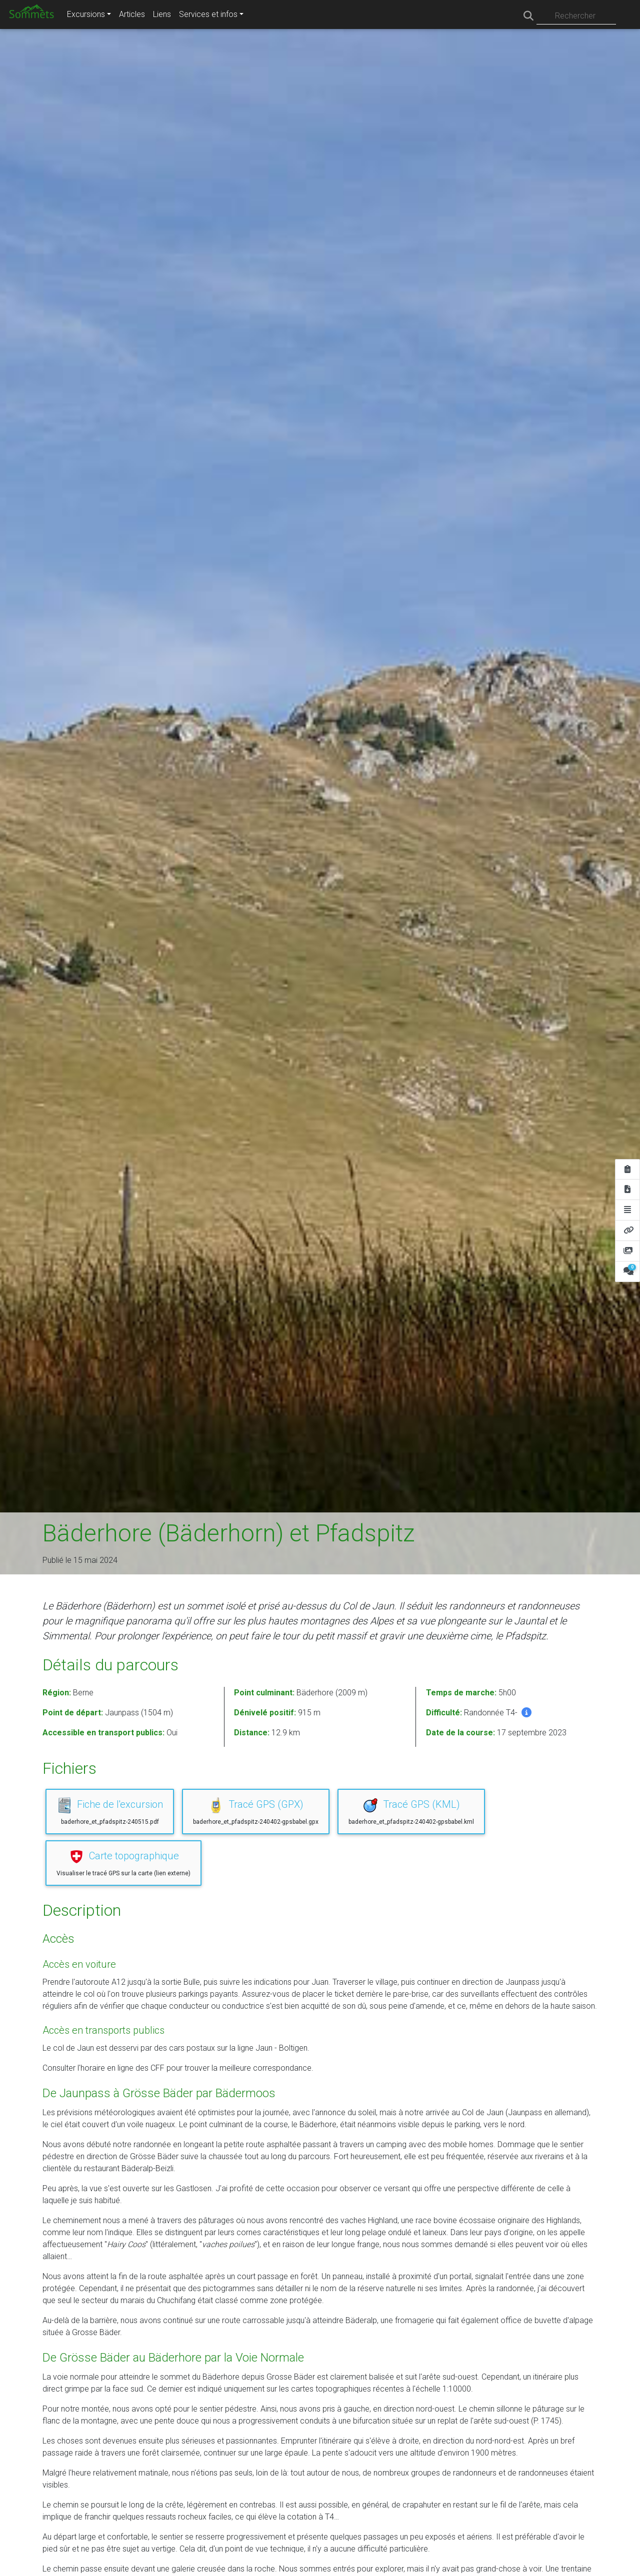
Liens (162, 14)
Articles (132, 14)
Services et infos (208, 14)
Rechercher (575, 15)
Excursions (86, 14)
